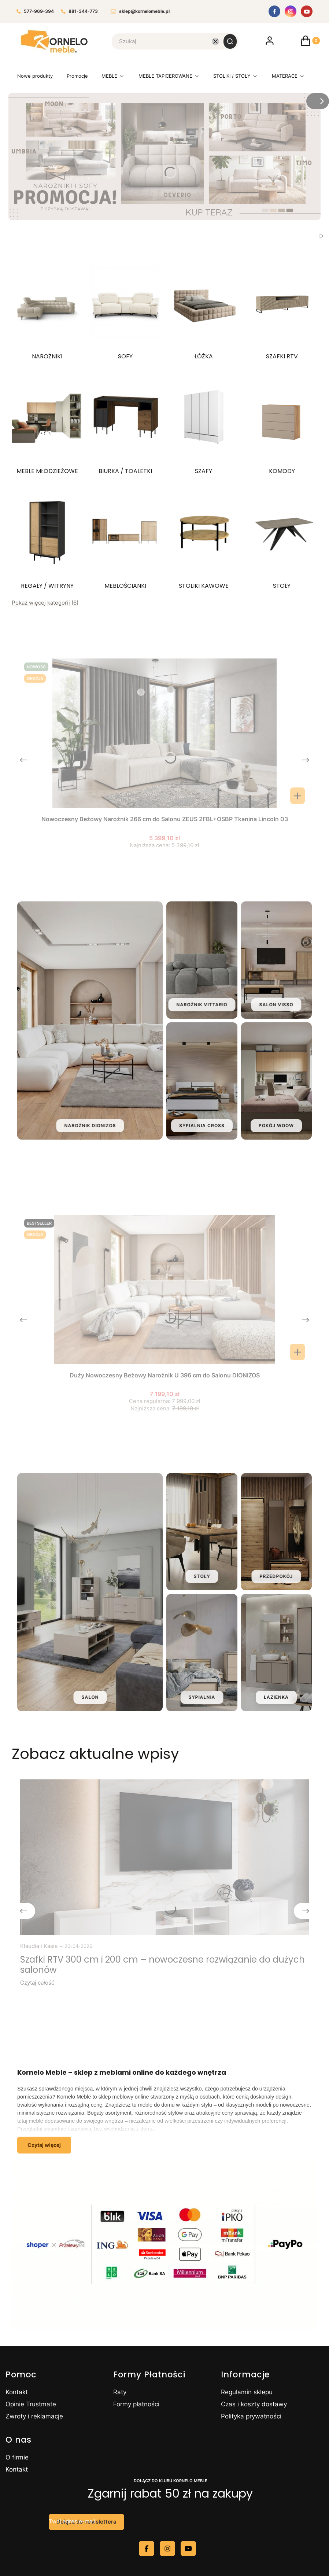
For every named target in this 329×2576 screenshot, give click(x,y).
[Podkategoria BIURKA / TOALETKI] (125, 422)
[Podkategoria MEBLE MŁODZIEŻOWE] (47, 422)
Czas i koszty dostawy (254, 2404)
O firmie (17, 2457)
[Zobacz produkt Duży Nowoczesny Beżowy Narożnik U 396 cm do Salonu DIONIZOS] (297, 1352)
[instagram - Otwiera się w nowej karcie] (167, 2548)
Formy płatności (136, 2404)
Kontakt (16, 2392)
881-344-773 (79, 11)
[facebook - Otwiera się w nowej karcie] (146, 2548)
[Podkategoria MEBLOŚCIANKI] (125, 537)
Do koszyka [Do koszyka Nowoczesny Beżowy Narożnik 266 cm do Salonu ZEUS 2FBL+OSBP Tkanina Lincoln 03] (297, 796)
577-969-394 (35, 11)
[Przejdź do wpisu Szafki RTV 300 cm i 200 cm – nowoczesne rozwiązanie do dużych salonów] (164, 1857)
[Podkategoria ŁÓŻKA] (203, 308)
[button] (230, 41)
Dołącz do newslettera (86, 2521)
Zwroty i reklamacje (34, 2416)
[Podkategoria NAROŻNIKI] (47, 308)
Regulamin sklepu (247, 2392)
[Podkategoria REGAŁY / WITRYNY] (47, 537)
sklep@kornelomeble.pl (140, 11)
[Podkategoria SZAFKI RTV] (282, 308)
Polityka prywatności (251, 2416)
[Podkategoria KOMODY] (282, 422)
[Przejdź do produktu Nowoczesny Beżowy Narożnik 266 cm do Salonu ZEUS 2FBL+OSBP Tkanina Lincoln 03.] (164, 733)
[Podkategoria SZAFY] (203, 422)
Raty (119, 2392)
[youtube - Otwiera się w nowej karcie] (188, 2548)
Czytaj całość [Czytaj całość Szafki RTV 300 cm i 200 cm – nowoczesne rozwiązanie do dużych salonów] (37, 1982)
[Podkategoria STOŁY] (282, 537)
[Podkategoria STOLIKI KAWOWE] (203, 537)
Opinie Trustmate (30, 2404)
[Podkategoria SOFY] (125, 308)
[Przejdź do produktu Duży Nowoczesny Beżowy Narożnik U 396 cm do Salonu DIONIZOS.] (164, 1289)
